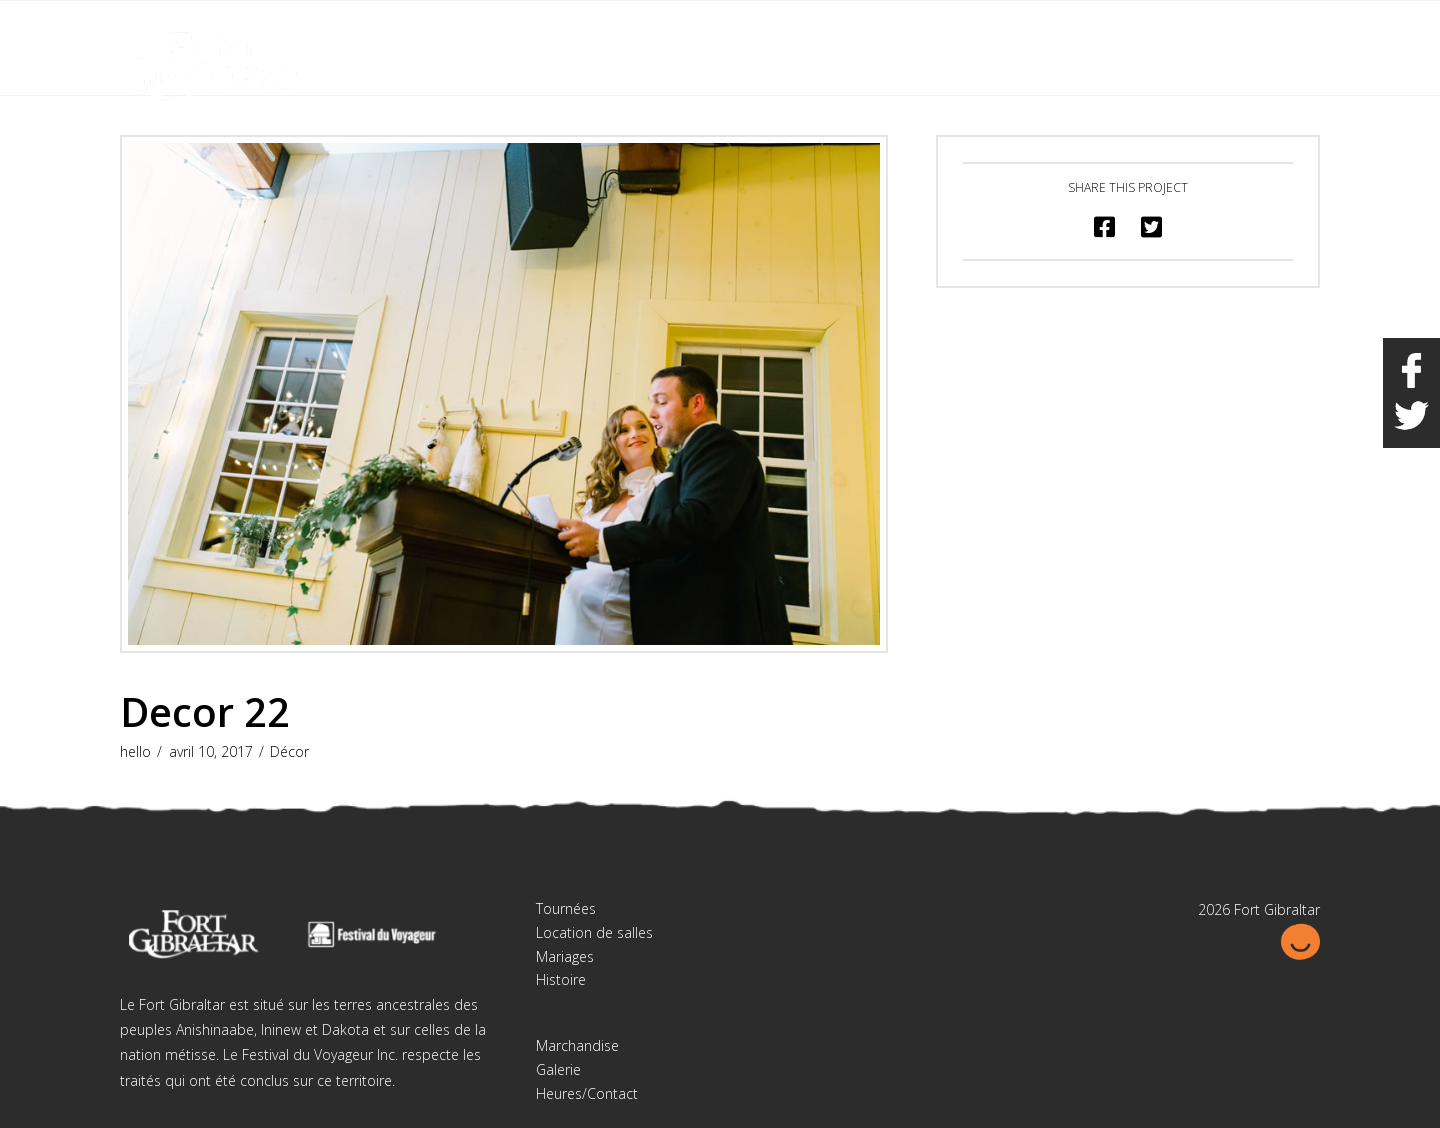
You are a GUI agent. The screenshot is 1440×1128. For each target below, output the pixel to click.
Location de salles (594, 932)
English (1219, 28)
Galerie (558, 1069)
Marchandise (577, 1045)
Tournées (566, 908)
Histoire (561, 979)
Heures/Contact (587, 1093)
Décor (289, 751)
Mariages (565, 956)
